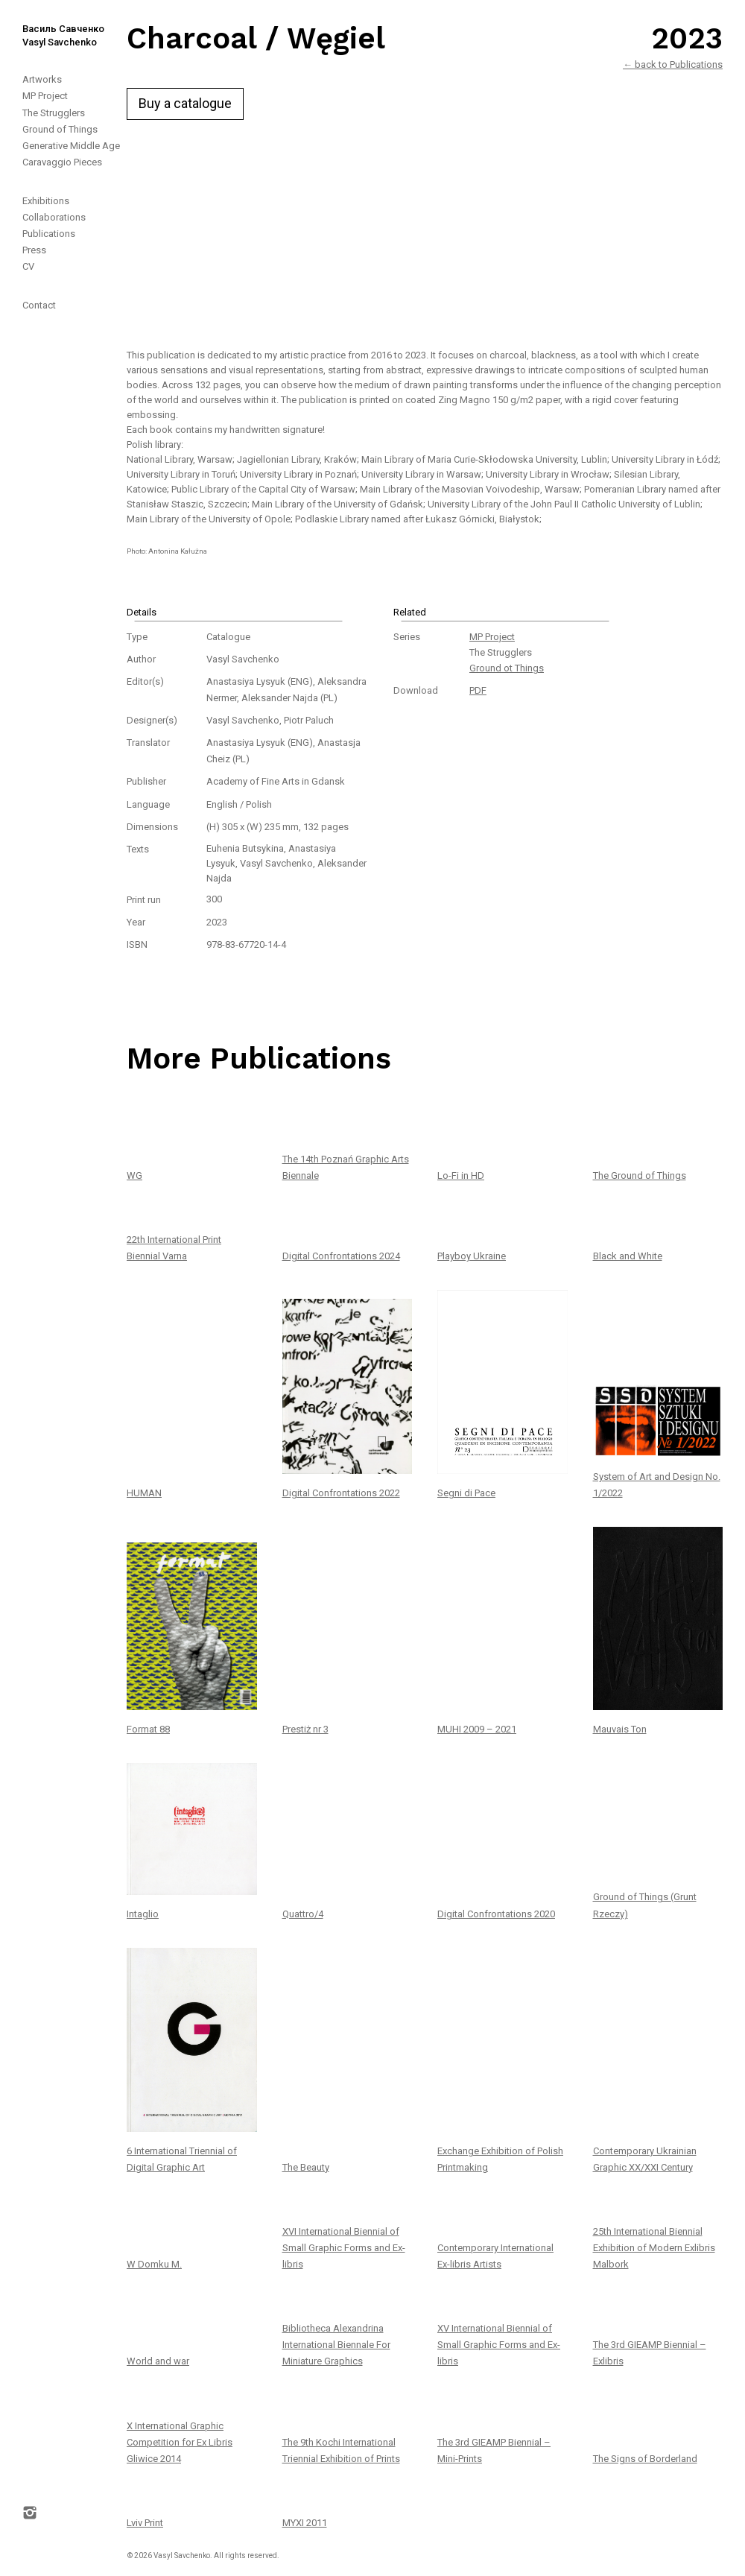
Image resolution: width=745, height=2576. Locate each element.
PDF (477, 690)
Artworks (42, 79)
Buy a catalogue (185, 103)
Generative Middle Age (71, 145)
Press (34, 250)
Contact (39, 305)
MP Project (45, 95)
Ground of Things (60, 129)
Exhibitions (45, 200)
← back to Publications (673, 64)
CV (28, 266)
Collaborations (54, 217)
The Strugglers (53, 112)
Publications (48, 233)
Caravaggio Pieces (62, 162)
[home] (52, 24)
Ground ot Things (506, 668)
